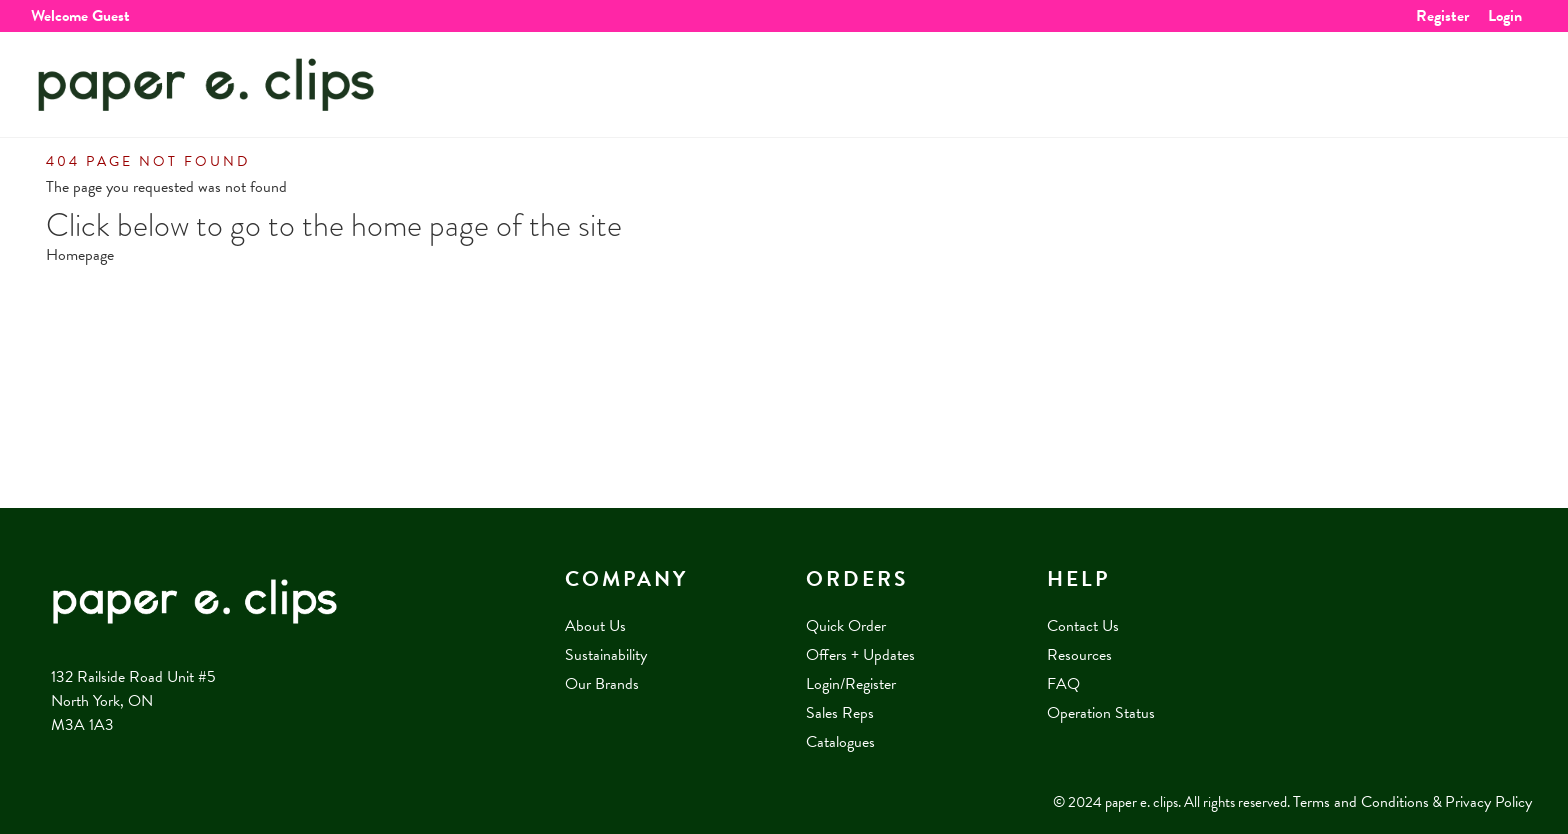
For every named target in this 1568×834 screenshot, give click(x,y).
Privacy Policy (1488, 802)
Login (1505, 16)
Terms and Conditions (1361, 802)
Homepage (80, 255)
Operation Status (1101, 713)
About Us (595, 626)
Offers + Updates (860, 655)
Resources (1079, 655)
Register (1442, 16)
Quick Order (846, 626)
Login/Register (851, 684)
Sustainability (606, 655)
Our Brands (602, 684)
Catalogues (840, 742)
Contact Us (1083, 626)
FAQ (1063, 684)
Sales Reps (840, 713)
